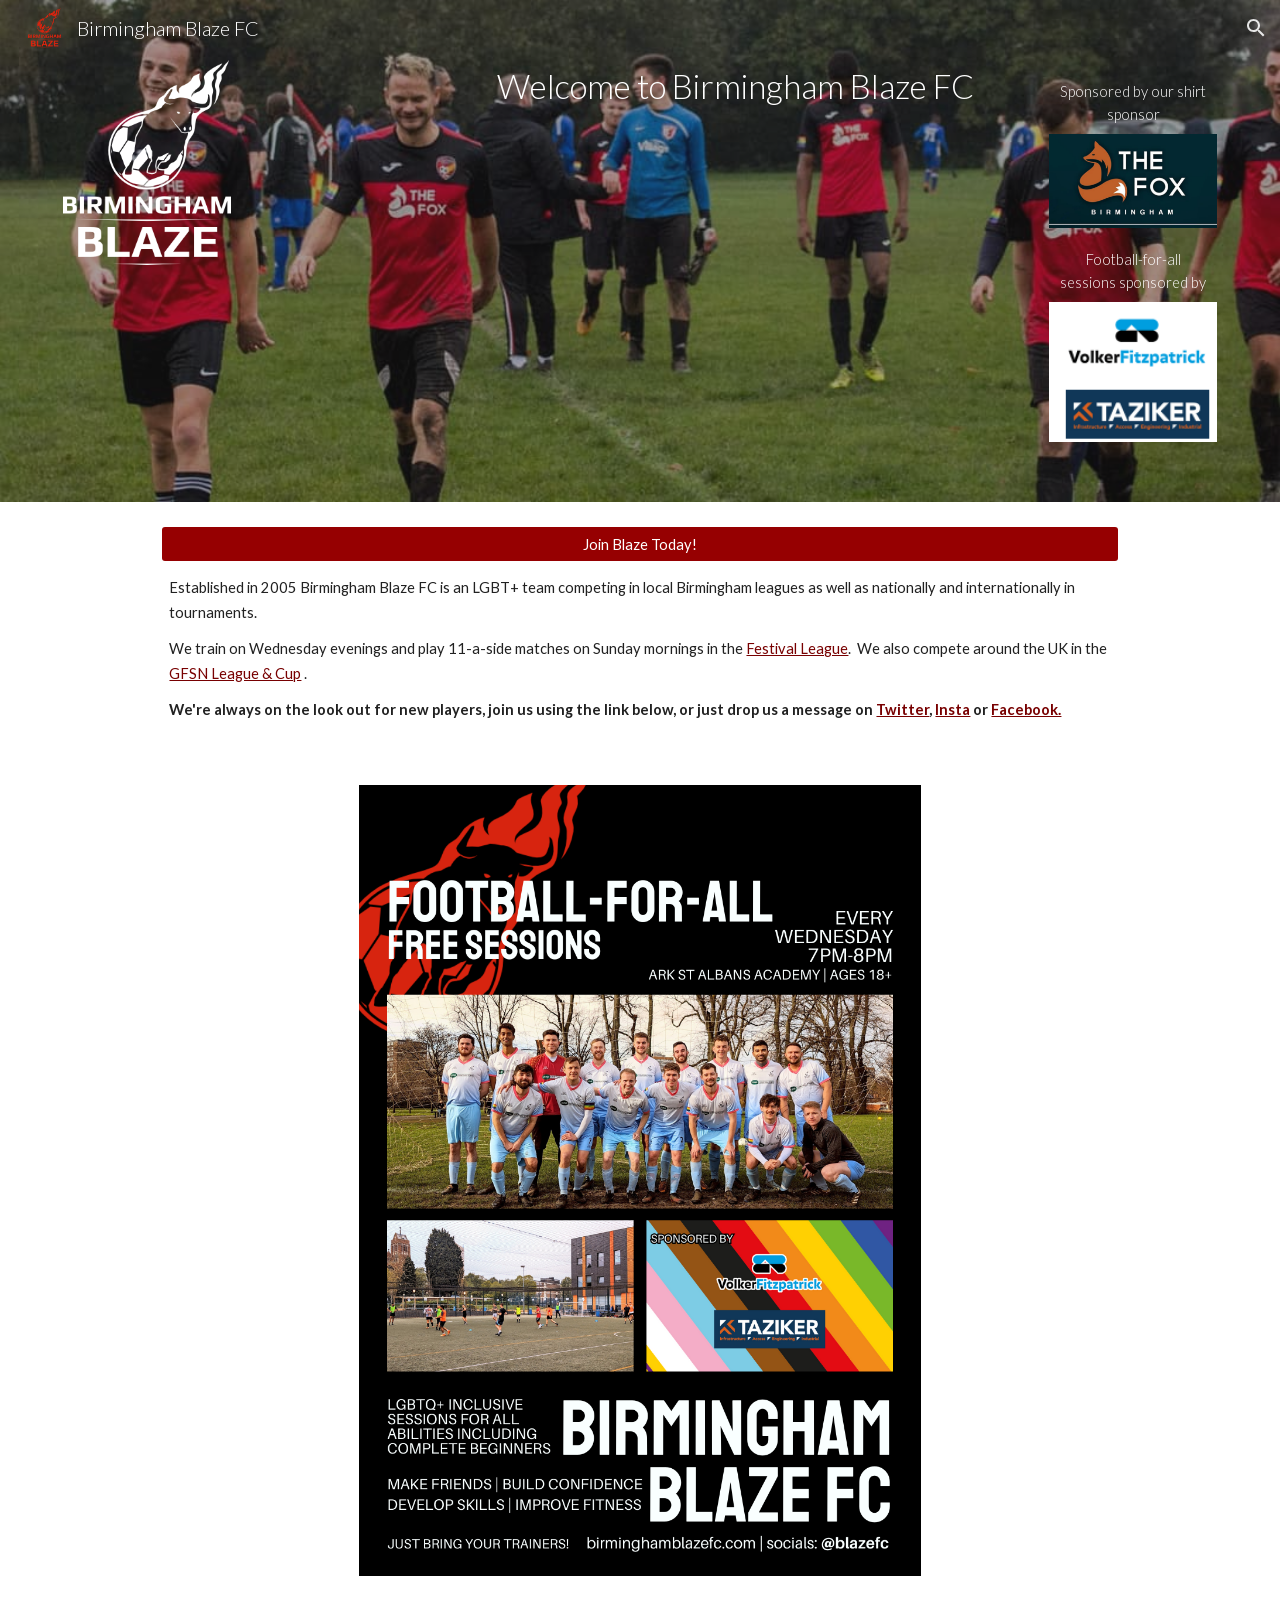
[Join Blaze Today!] (639, 544)
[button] (1256, 28)
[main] (738, 86)
